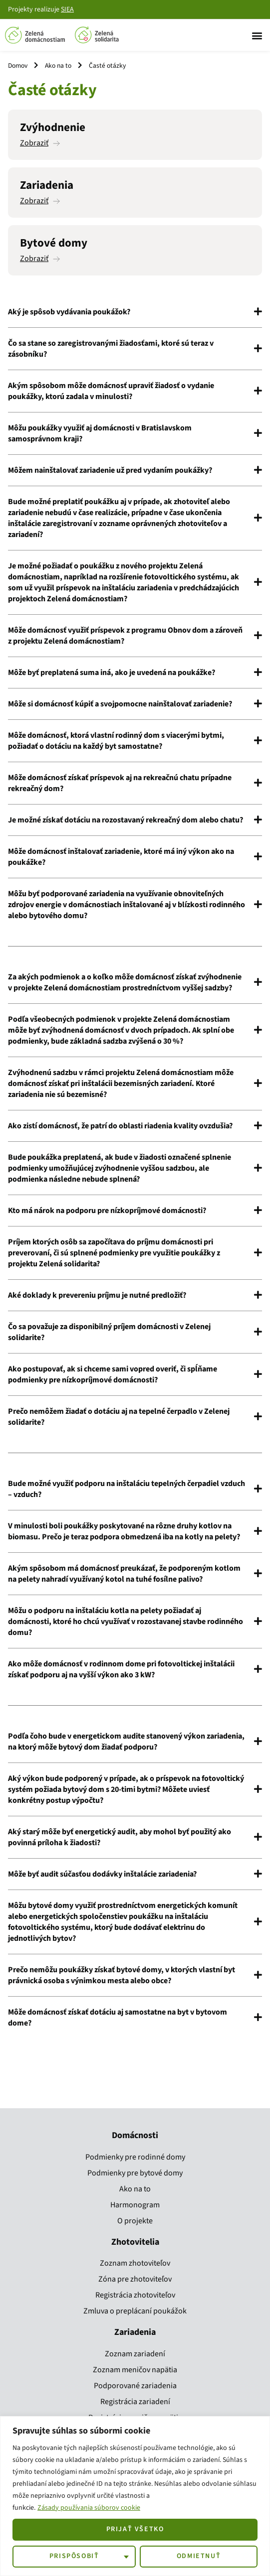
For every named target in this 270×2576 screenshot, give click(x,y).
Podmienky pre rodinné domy (135, 2157)
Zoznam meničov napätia (135, 2369)
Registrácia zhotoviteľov (135, 2295)
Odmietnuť (199, 2556)
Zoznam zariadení (135, 2353)
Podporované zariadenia (135, 2385)
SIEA (67, 9)
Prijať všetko (135, 2529)
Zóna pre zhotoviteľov (135, 2279)
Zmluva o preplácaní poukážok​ (135, 2310)
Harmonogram (135, 2204)
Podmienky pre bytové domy (135, 2173)
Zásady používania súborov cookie (88, 2508)
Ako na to (58, 65)
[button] (257, 35)
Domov (17, 65)
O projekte (135, 2220)
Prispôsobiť (74, 2556)
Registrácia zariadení (135, 2401)
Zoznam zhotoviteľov (135, 2263)
